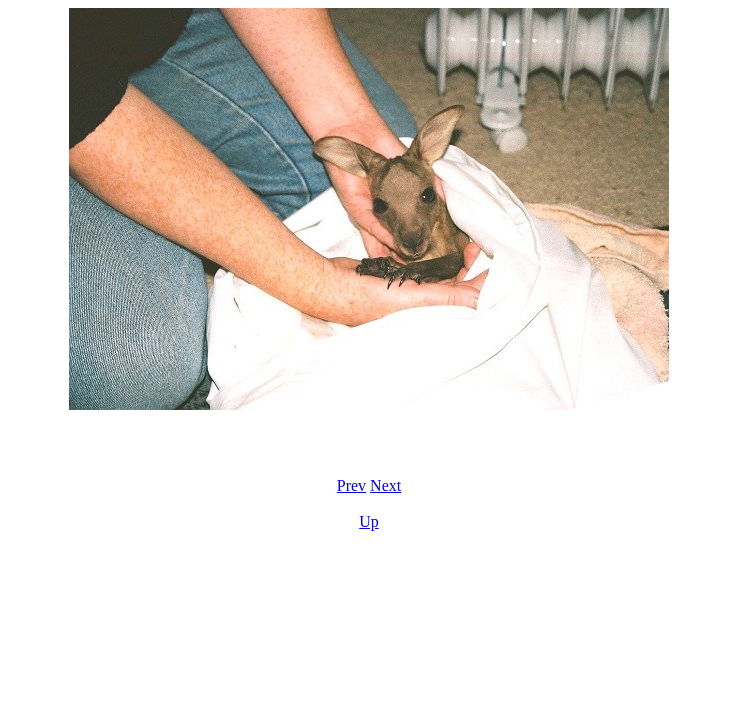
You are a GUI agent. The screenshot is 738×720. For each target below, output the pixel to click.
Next (385, 485)
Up (369, 521)
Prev (351, 485)
